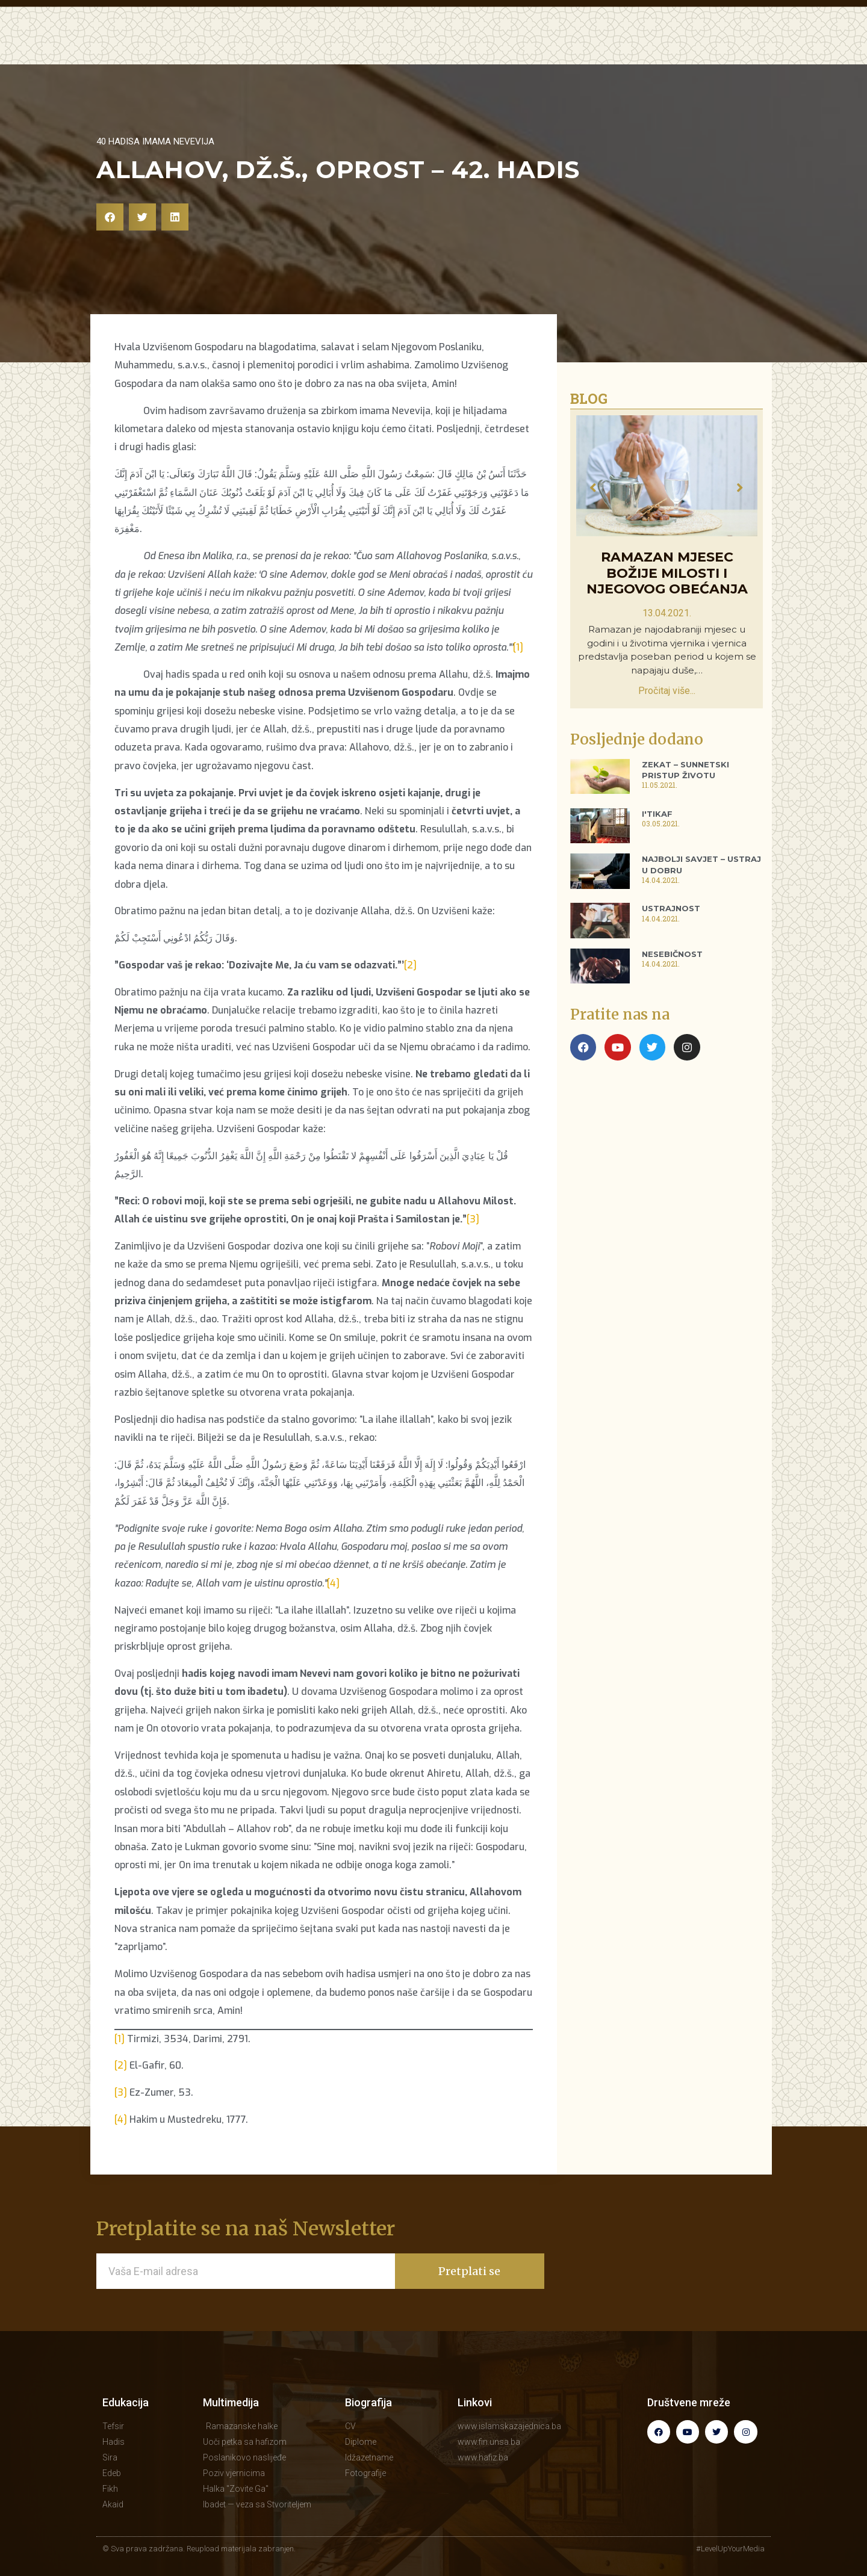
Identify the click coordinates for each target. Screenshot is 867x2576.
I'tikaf (657, 814)
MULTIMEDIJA (454, 45)
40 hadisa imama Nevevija (155, 141)
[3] (473, 1219)
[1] (518, 647)
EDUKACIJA (328, 45)
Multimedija (231, 2402)
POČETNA (258, 45)
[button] (109, 217)
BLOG (516, 45)
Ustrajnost (671, 908)
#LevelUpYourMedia (730, 2548)
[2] (410, 965)
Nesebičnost (672, 954)
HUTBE (390, 45)
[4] (333, 1583)
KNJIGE (563, 45)
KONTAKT (698, 45)
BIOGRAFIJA (627, 45)
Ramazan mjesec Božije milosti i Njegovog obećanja (666, 574)
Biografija (368, 2402)
